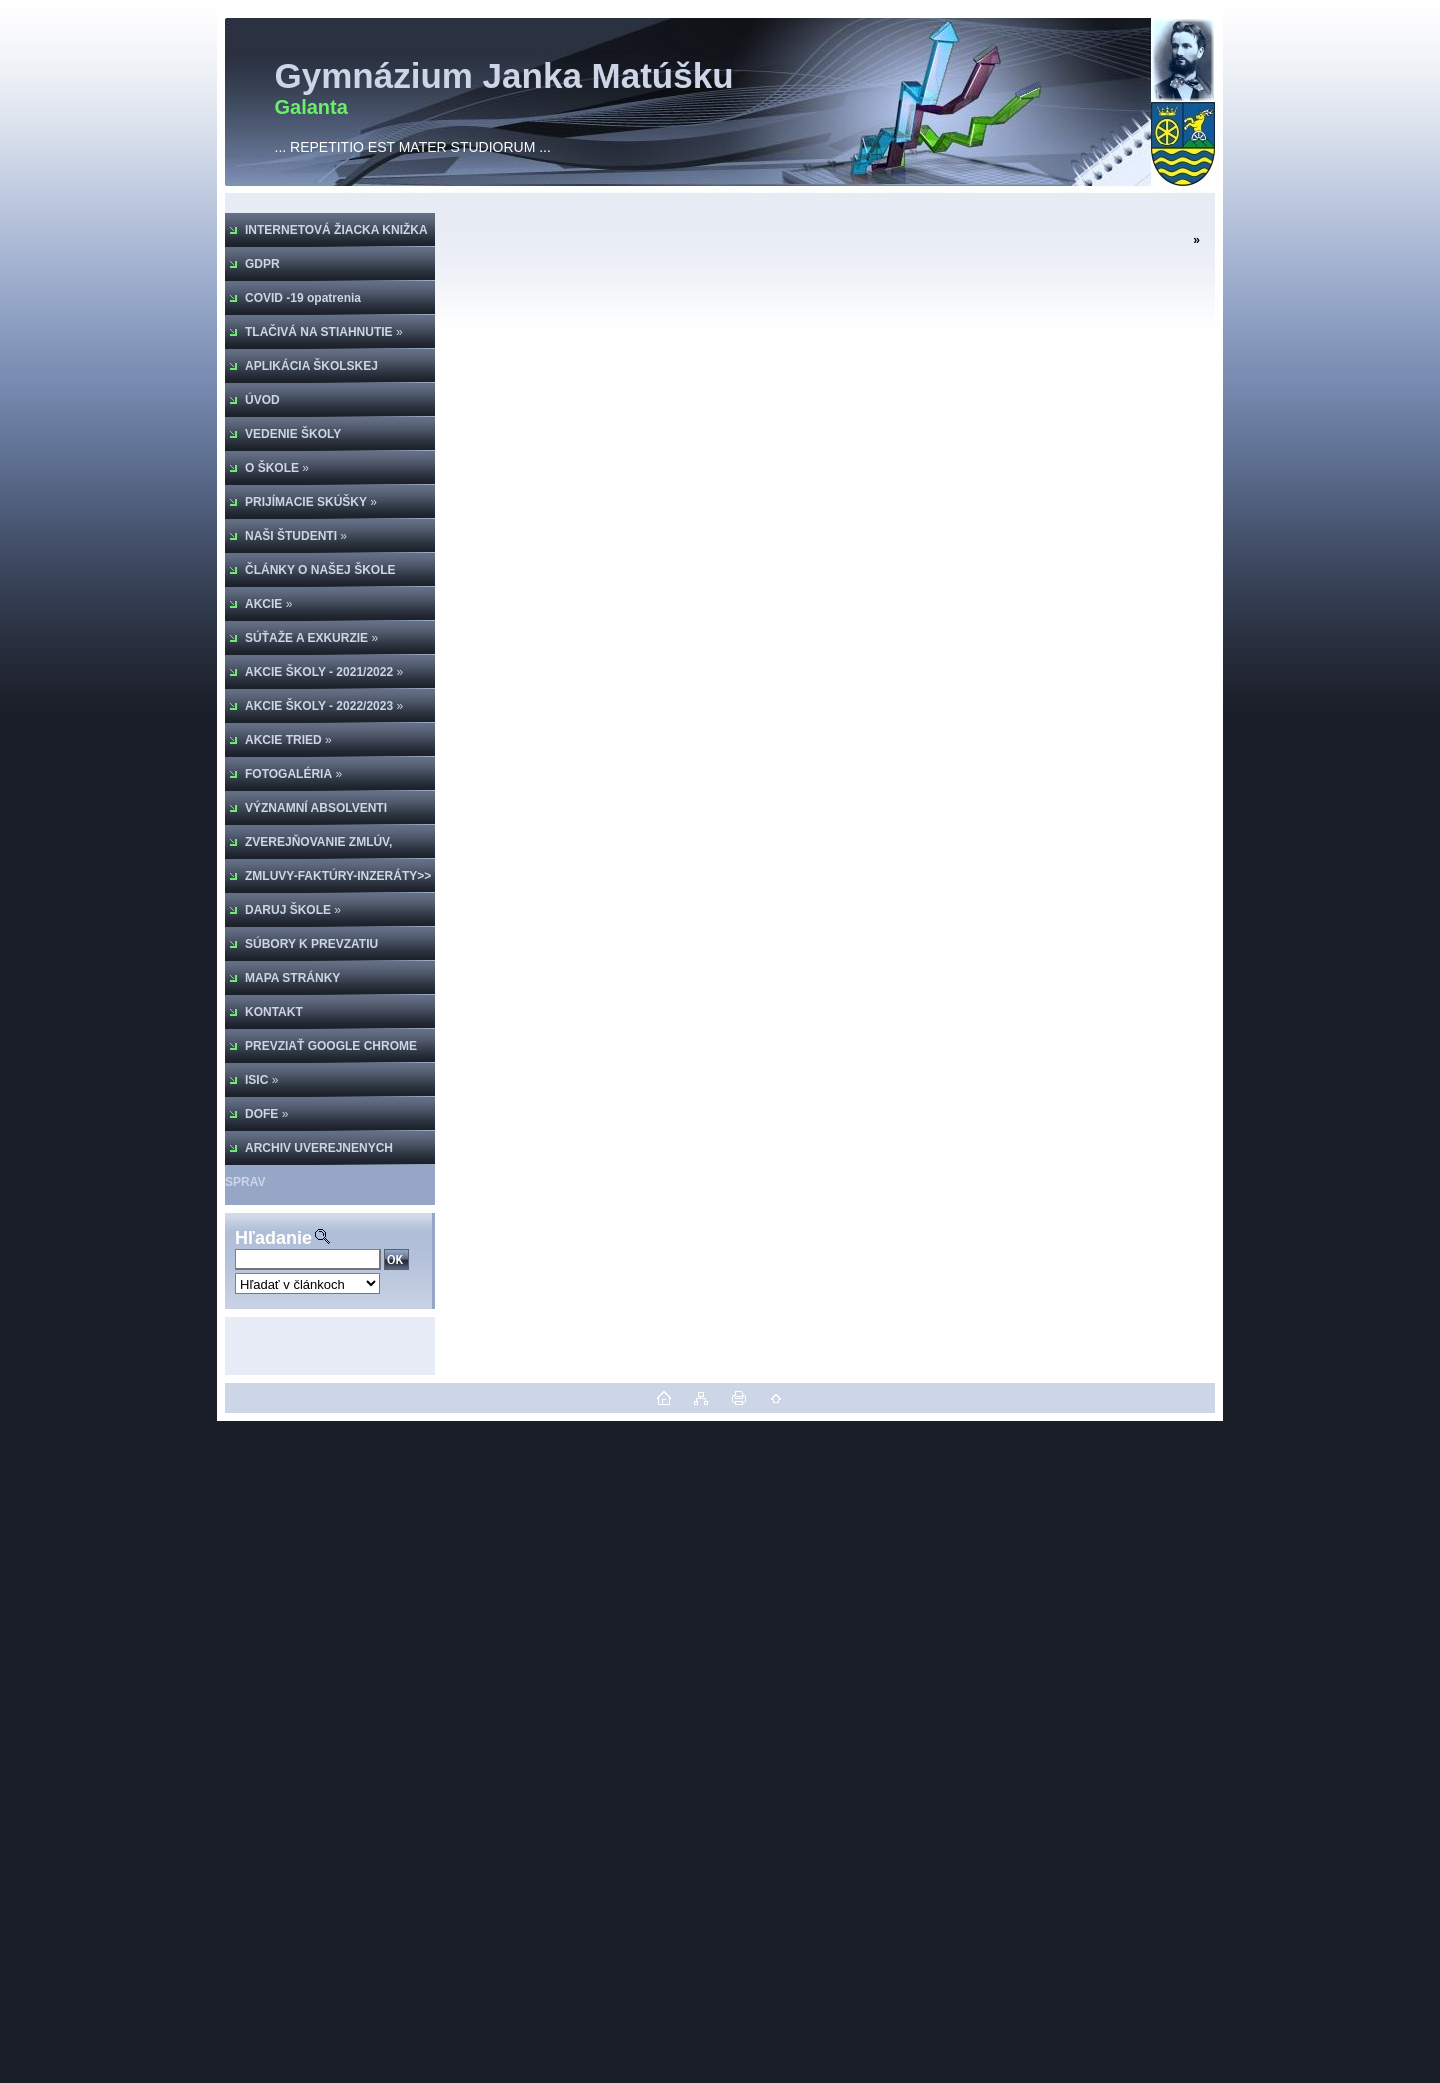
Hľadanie (273, 1238)
